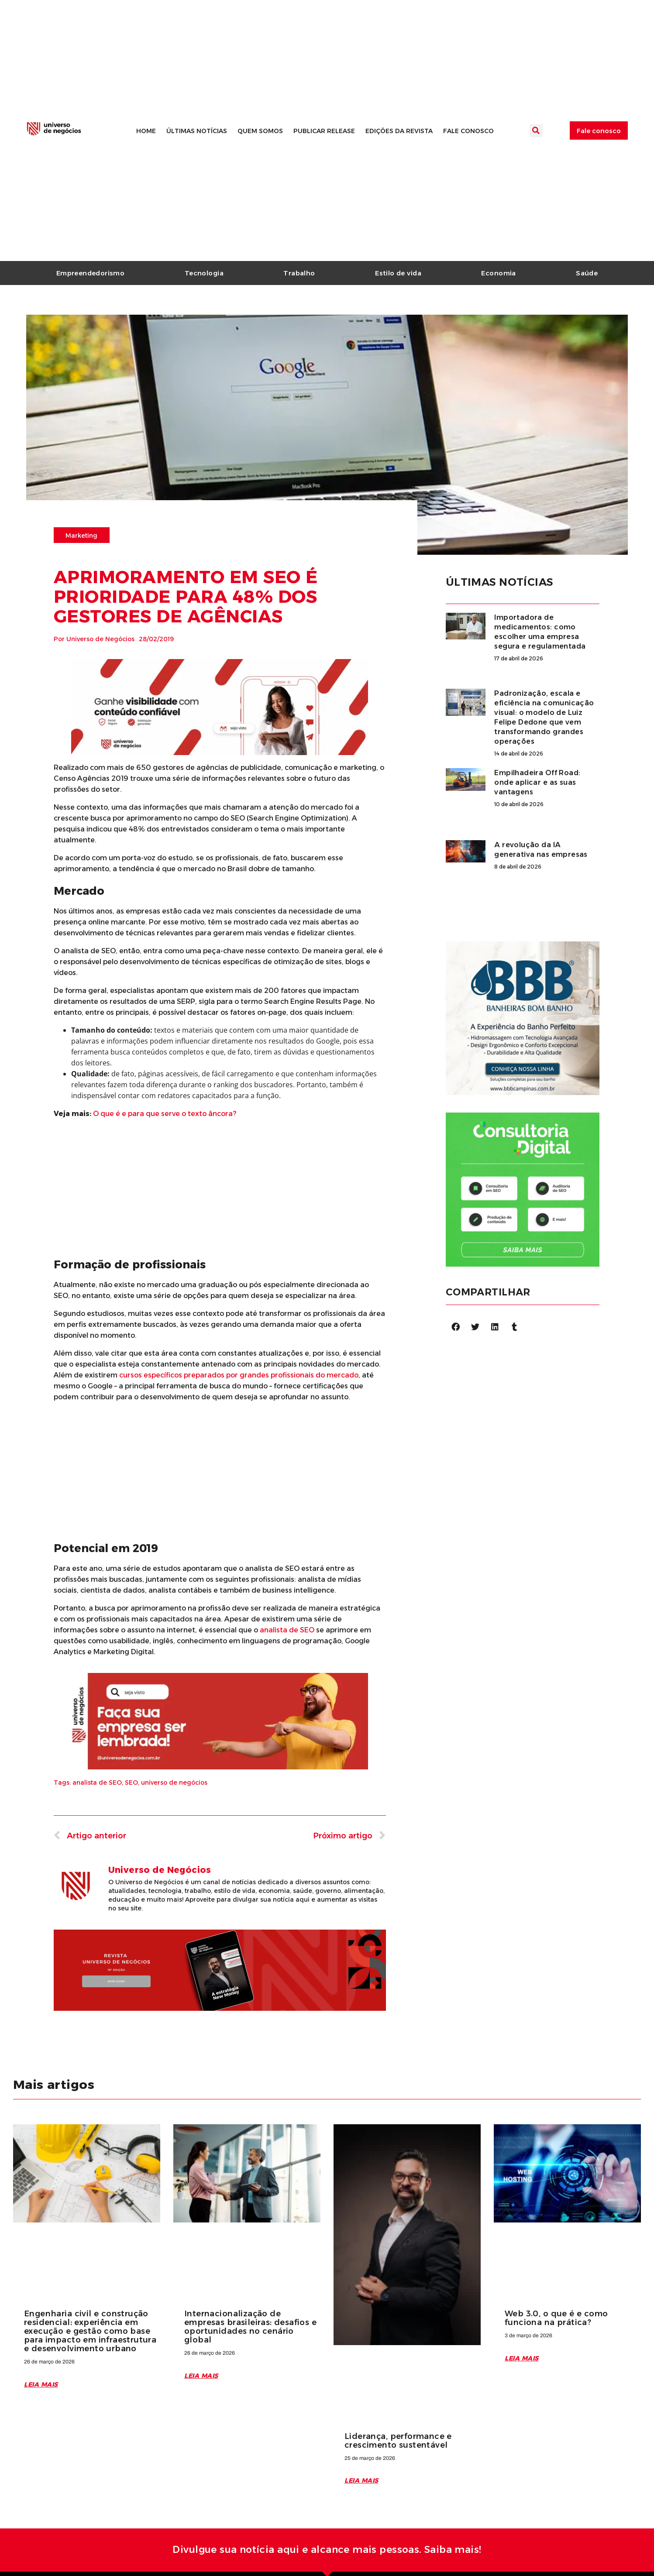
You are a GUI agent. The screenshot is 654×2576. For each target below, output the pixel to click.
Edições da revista (399, 131)
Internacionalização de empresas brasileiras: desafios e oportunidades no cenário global (250, 2327)
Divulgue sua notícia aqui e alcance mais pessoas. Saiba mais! (326, 2549)
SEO (131, 1782)
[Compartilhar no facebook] (455, 1326)
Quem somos (260, 131)
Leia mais (41, 2384)
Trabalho (299, 273)
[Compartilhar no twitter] (475, 1326)
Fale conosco (468, 131)
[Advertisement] (220, 1187)
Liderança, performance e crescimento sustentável (398, 2441)
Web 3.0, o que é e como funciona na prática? (556, 2318)
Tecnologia (204, 273)
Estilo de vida (398, 273)
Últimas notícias (196, 131)
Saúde (587, 273)
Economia (498, 273)
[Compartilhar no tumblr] (514, 1326)
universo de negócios (174, 1782)
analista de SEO (97, 1782)
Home (146, 131)
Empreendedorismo (90, 273)
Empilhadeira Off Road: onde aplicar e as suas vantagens (537, 782)
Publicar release (324, 131)
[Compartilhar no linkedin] (495, 1326)
